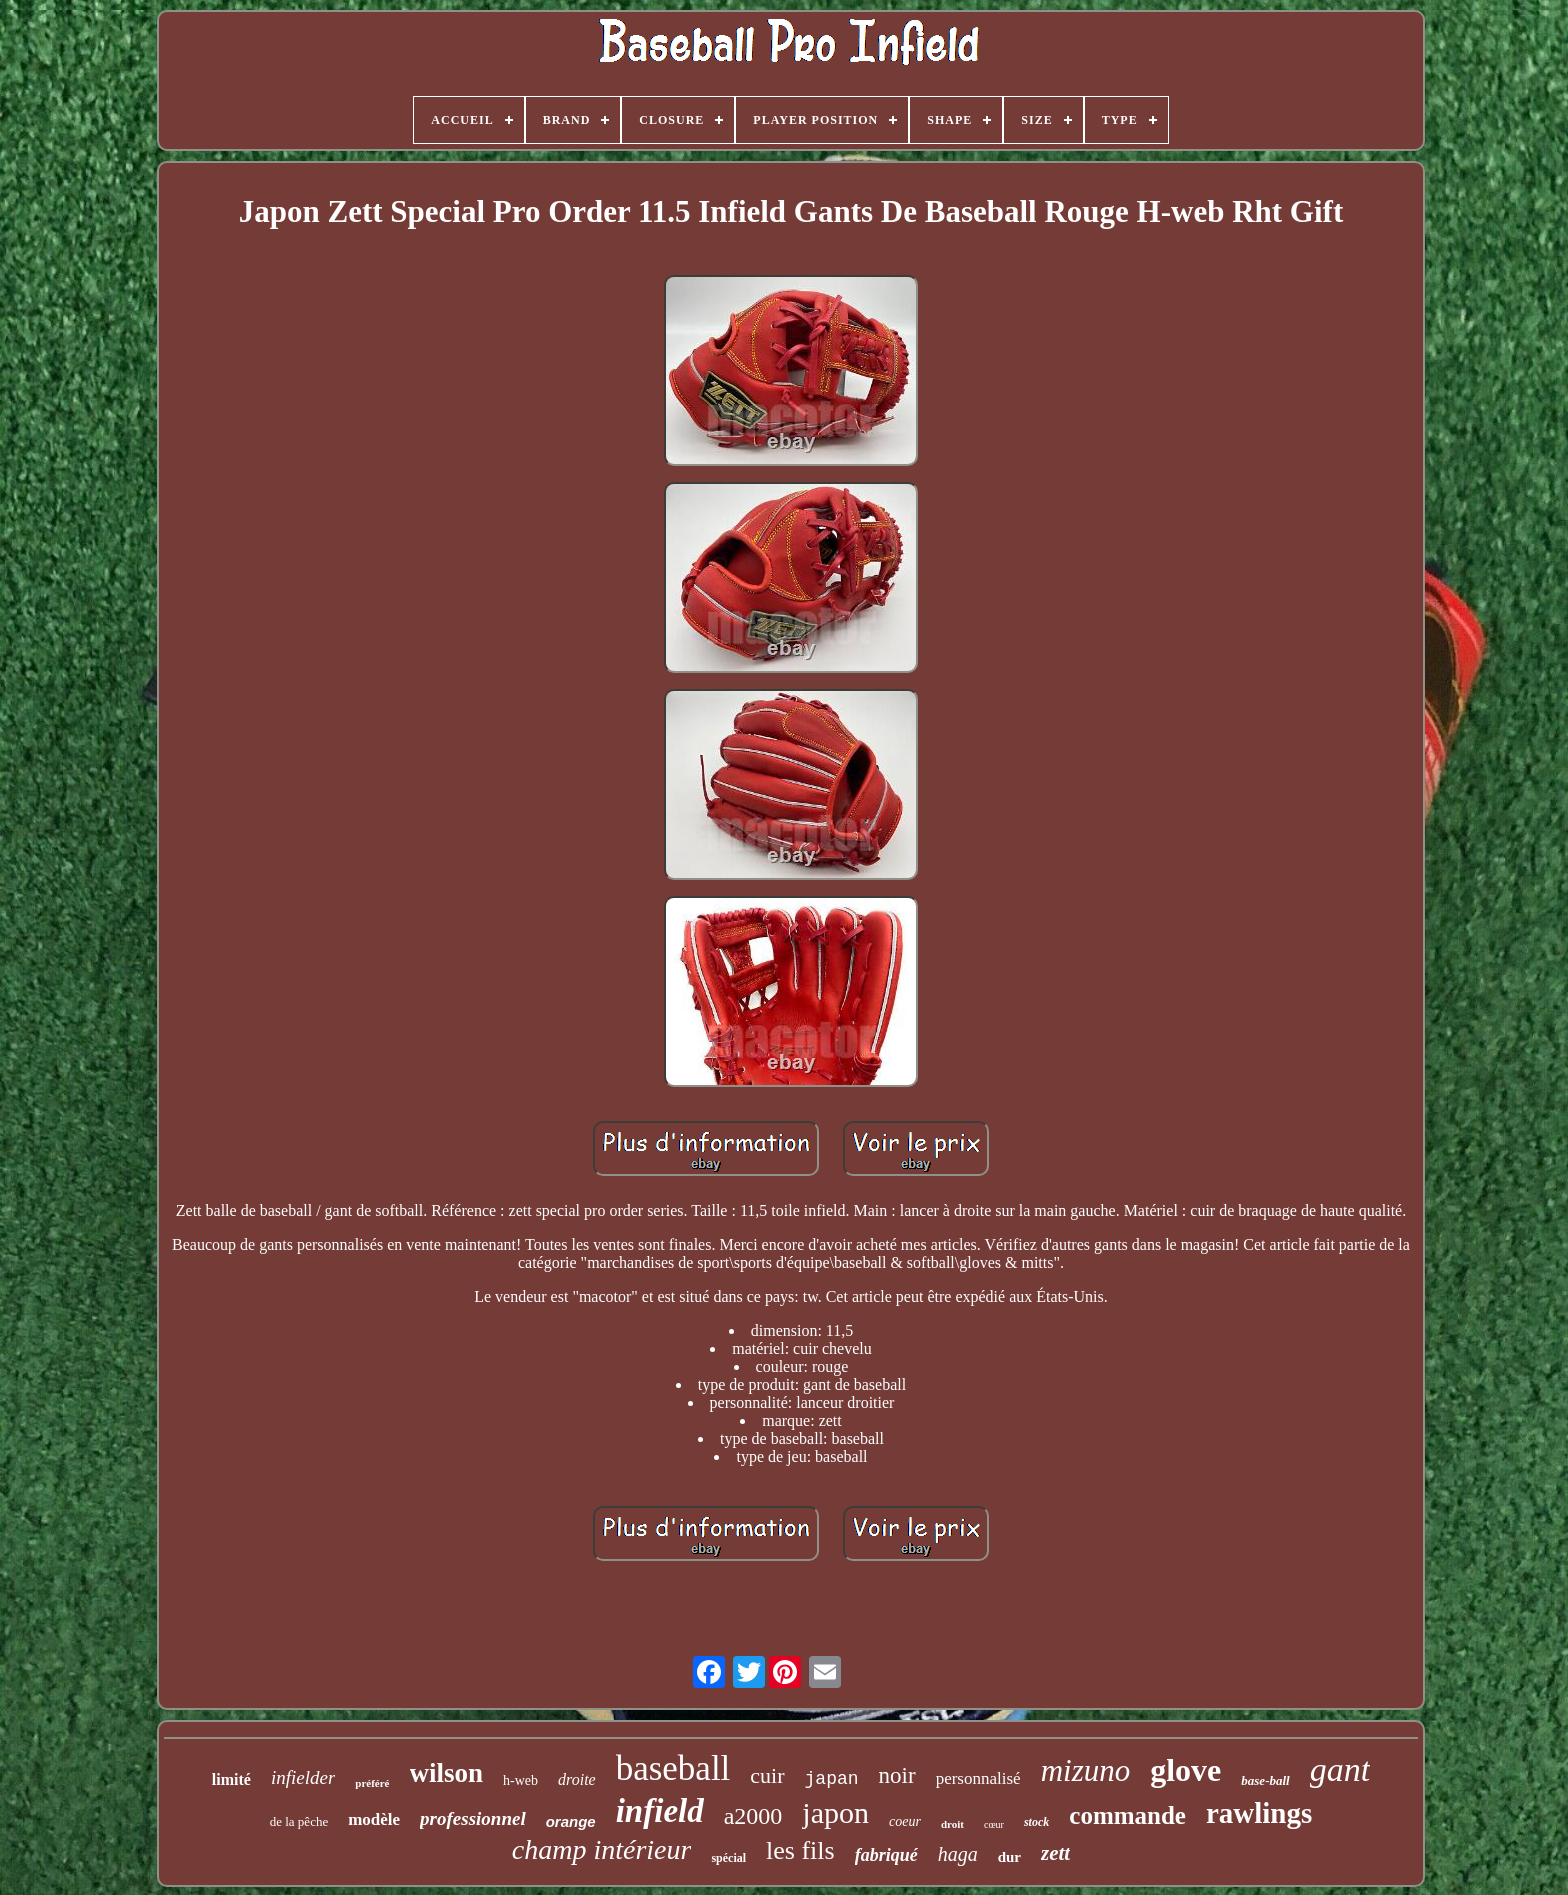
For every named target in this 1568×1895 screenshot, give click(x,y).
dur (1009, 1857)
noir (897, 1775)
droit (952, 1824)
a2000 (753, 1816)
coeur (905, 1821)
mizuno (1086, 1770)
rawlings (1259, 1813)
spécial (728, 1858)
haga (958, 1854)
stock (1036, 1822)
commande (1127, 1815)
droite (577, 1779)
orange (571, 1821)
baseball (673, 1768)
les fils (800, 1850)
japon (835, 1812)
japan (832, 1779)
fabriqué (886, 1855)
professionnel (473, 1818)
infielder (303, 1777)
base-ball (1265, 1780)
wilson (447, 1773)
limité (231, 1779)
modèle (374, 1819)
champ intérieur (602, 1849)
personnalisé (978, 1778)
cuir (767, 1775)
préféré (372, 1783)
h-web (520, 1780)
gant (1340, 1769)
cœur (994, 1824)
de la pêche (299, 1821)
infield (660, 1811)
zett (1055, 1853)
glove (1185, 1770)
